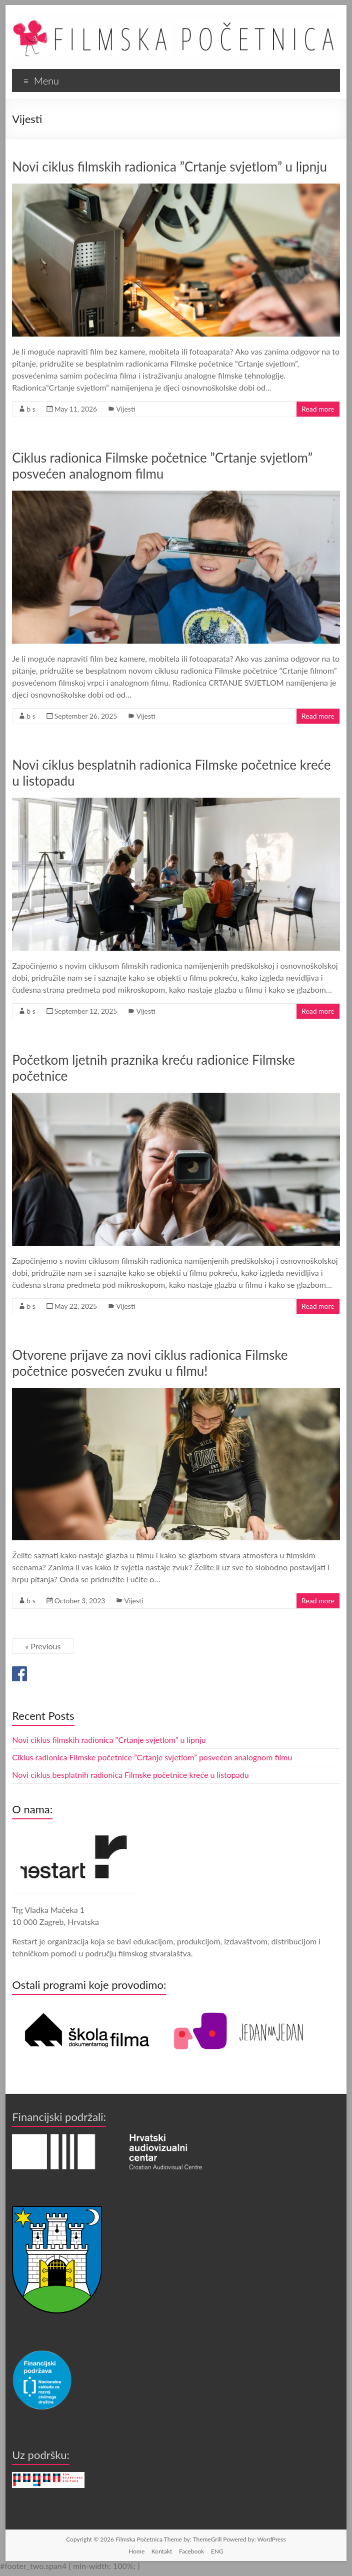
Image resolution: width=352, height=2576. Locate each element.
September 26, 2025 (86, 716)
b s (31, 409)
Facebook (191, 2551)
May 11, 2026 (76, 409)
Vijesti (125, 409)
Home (136, 2551)
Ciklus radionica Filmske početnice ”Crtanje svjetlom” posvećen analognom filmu (162, 466)
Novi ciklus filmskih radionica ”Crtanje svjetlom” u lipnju (169, 167)
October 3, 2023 (80, 1600)
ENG (217, 2551)
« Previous (42, 1646)
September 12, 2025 (86, 1011)
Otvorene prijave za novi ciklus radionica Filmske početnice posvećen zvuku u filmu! (150, 1363)
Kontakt (162, 2551)
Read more (318, 409)
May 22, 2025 (76, 1306)
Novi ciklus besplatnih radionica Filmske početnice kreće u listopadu (130, 1774)
